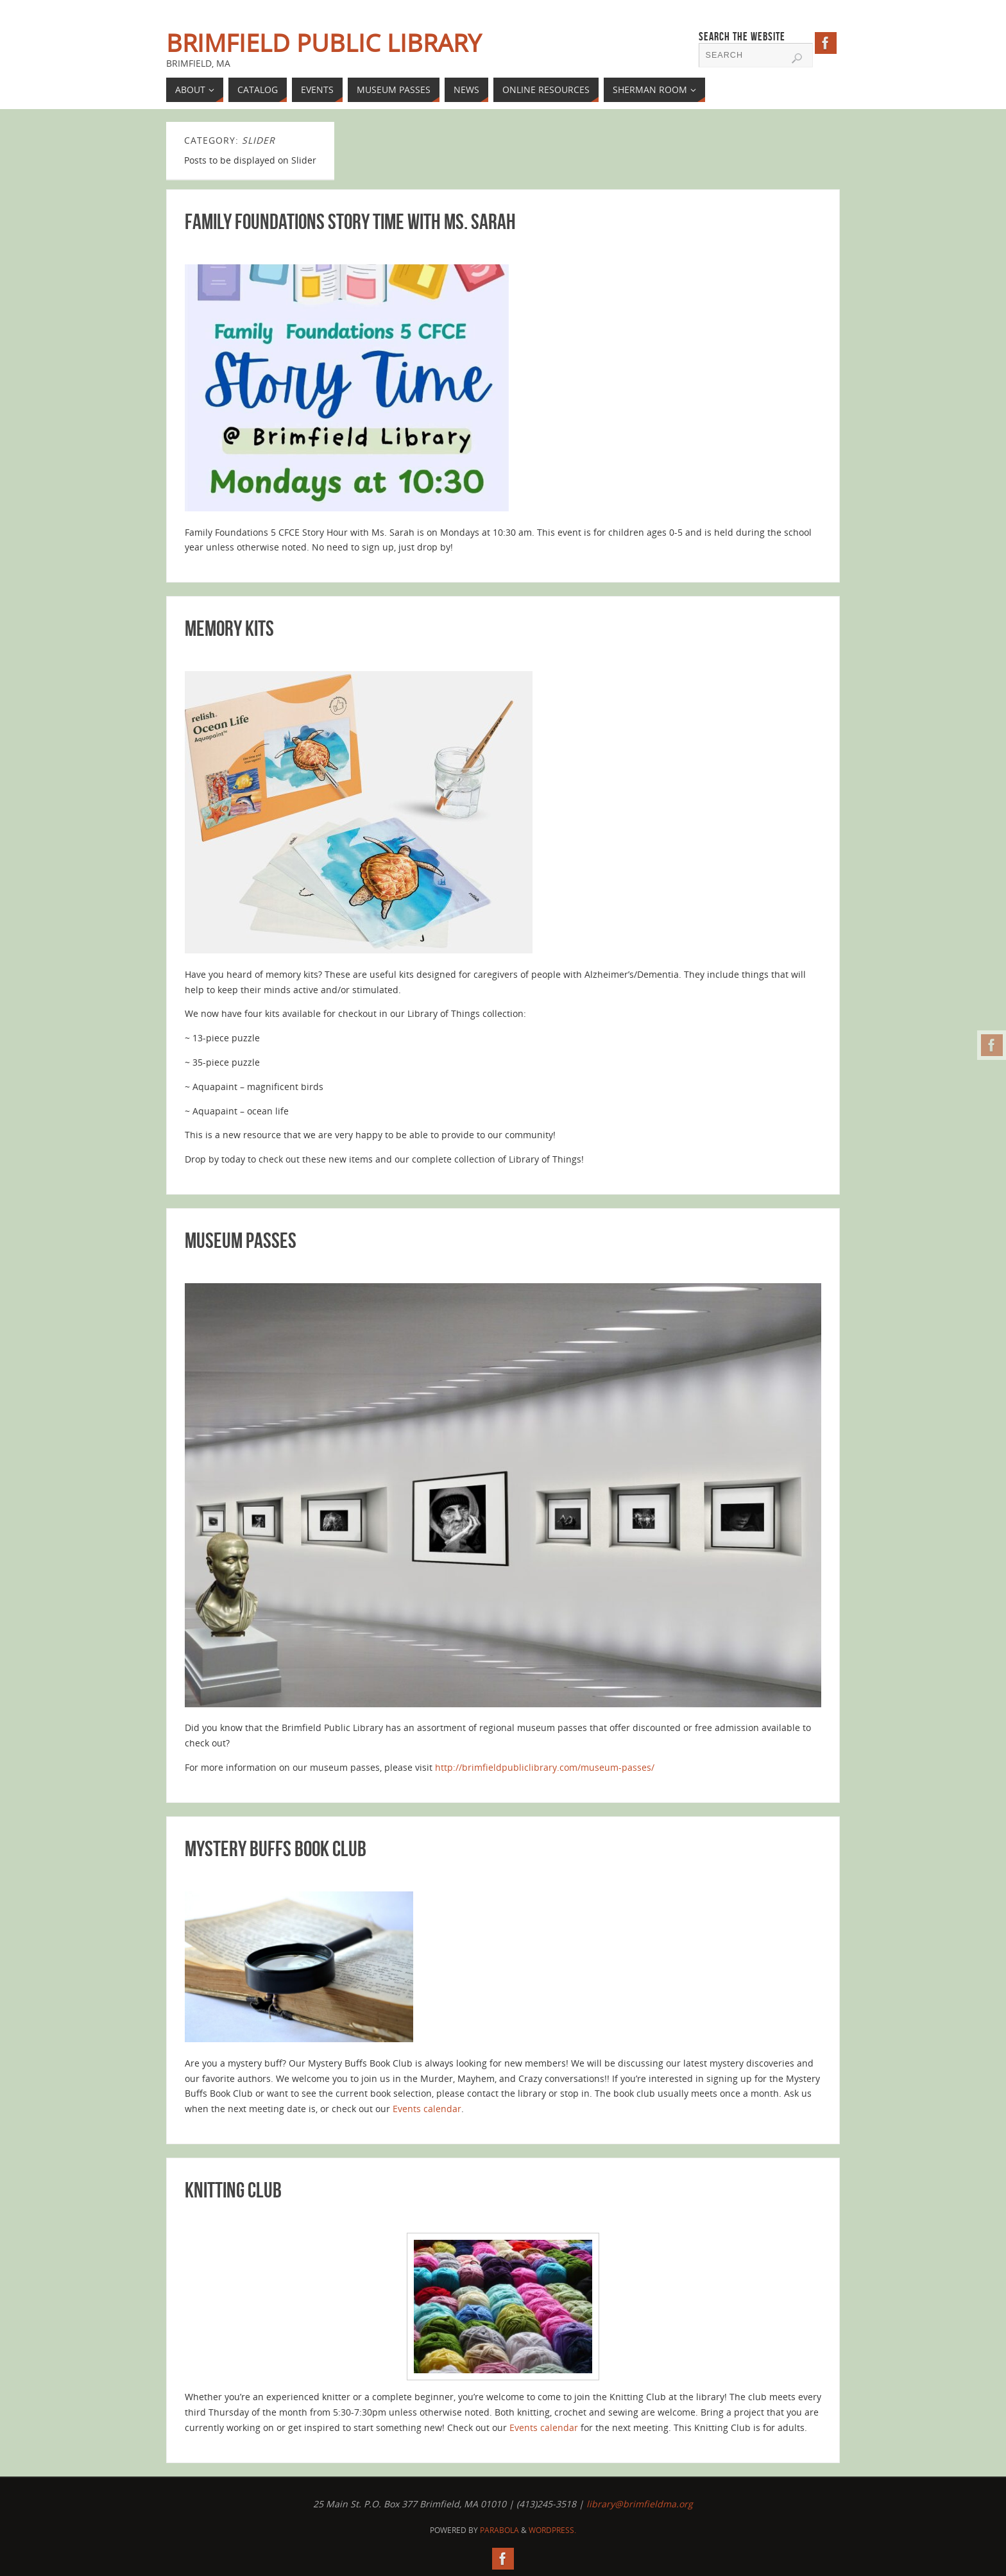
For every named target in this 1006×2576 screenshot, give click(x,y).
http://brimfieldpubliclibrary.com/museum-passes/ (544, 1767)
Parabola (499, 2530)
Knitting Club (233, 2190)
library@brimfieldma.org (639, 2504)
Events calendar (427, 2109)
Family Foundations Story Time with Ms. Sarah (350, 222)
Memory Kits (229, 628)
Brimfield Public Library (323, 42)
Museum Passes (240, 1240)
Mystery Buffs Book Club (275, 1849)
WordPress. (552, 2530)
